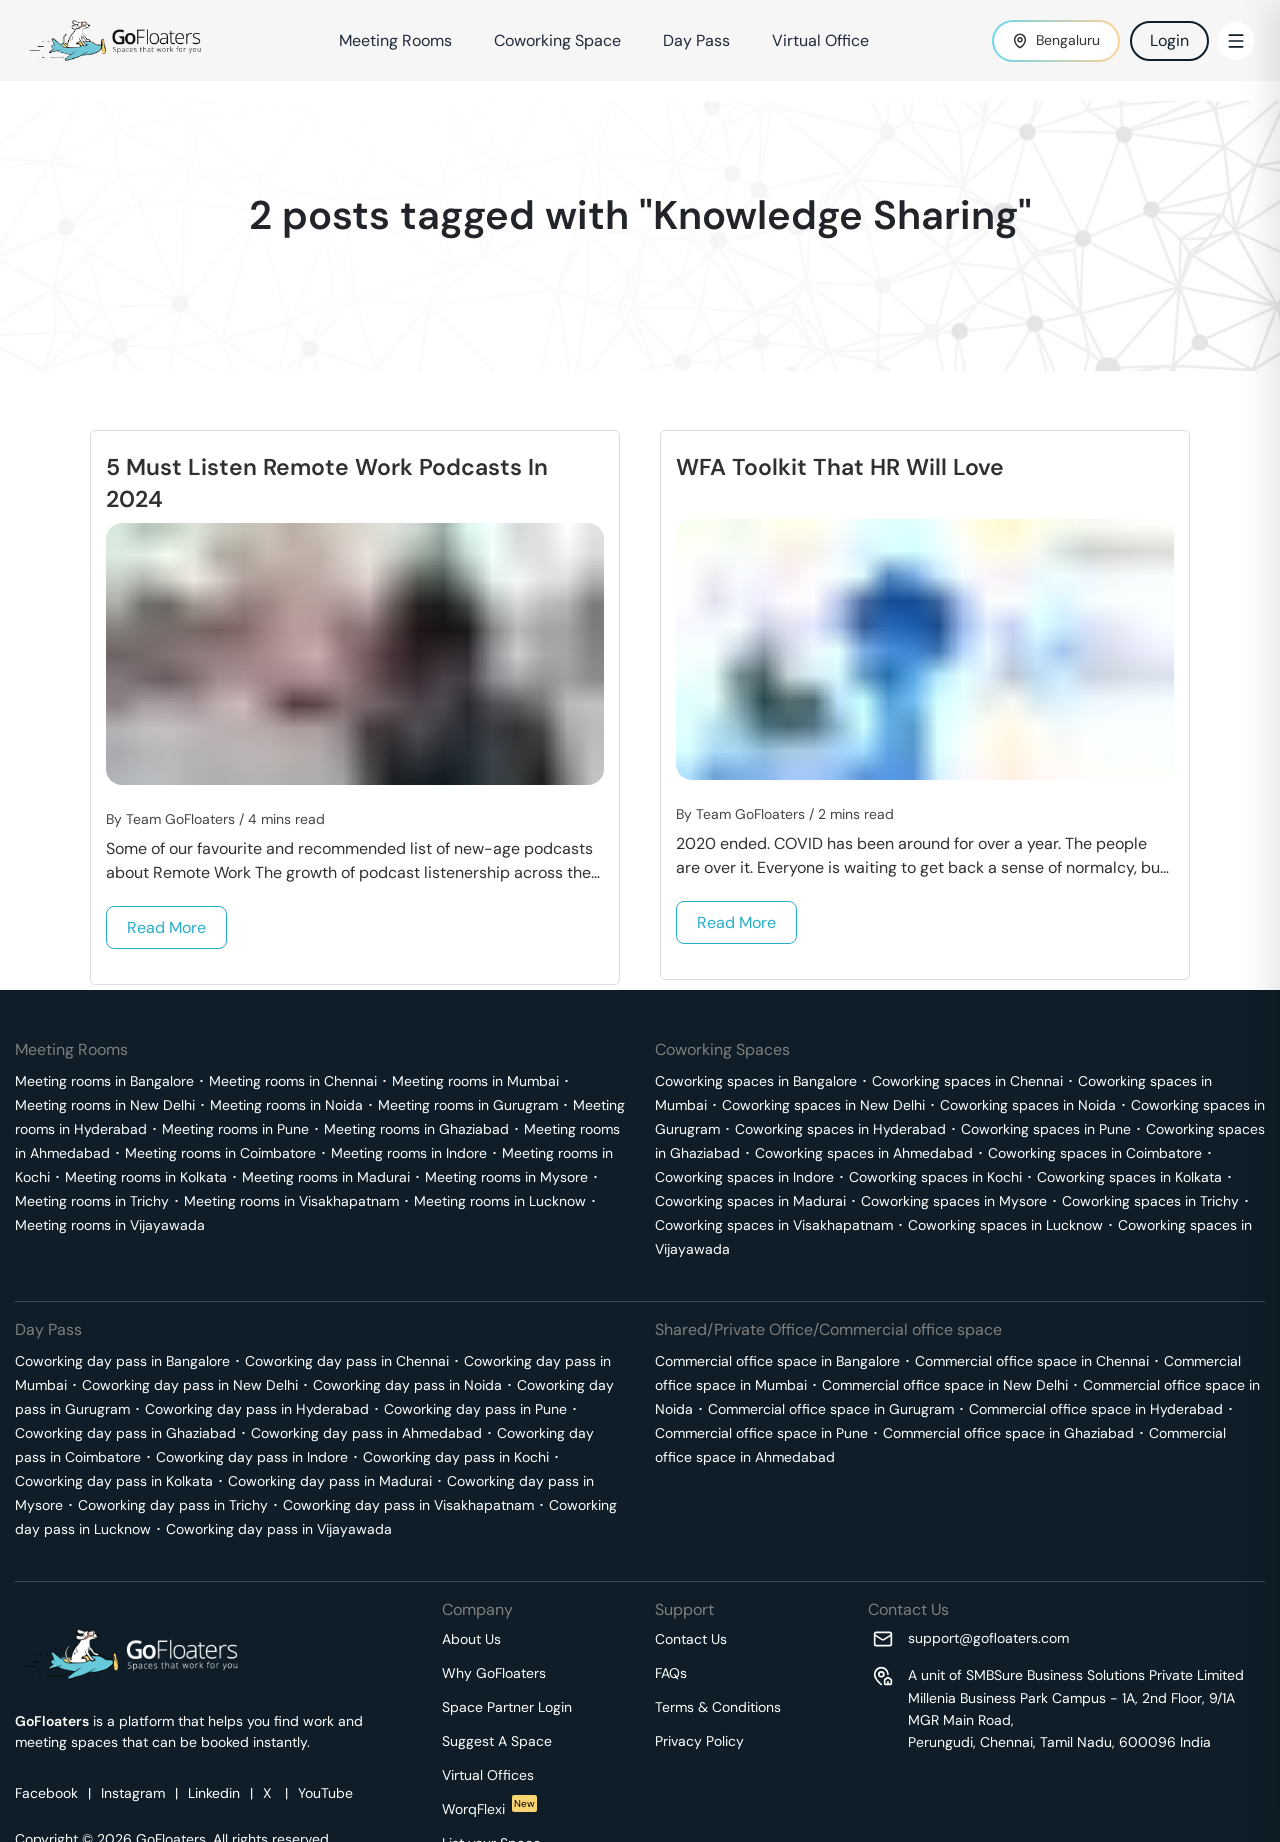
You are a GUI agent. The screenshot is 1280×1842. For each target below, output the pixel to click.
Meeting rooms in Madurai (326, 1177)
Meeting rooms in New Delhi (105, 1105)
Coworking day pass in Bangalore (122, 1361)
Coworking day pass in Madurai (330, 1481)
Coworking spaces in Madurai (750, 1201)
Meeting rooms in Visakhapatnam (291, 1201)
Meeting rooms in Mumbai (475, 1081)
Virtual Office (820, 40)
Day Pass (696, 40)
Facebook (46, 1793)
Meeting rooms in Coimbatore (220, 1153)
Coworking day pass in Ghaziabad (125, 1433)
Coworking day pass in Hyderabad (257, 1409)
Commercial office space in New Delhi (945, 1385)
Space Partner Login (507, 1707)
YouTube (325, 1793)
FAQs (671, 1673)
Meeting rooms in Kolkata (146, 1177)
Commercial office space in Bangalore (777, 1361)
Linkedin (214, 1793)
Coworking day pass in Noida (407, 1385)
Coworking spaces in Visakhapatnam (774, 1225)
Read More (166, 927)
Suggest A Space (497, 1741)
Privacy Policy (699, 1741)
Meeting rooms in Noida (286, 1105)
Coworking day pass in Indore (252, 1457)
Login (1169, 40)
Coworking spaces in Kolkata (1129, 1177)
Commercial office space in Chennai (1032, 1361)
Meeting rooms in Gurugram (468, 1105)
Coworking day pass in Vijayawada (279, 1529)
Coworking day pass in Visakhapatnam (408, 1505)
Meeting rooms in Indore (409, 1153)
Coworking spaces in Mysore (954, 1201)
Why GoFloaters (494, 1673)
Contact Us (691, 1639)
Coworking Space (557, 40)
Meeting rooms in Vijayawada (110, 1225)
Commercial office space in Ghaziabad (1008, 1433)
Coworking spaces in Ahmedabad (864, 1153)
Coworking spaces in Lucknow (1005, 1225)
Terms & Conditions (718, 1707)
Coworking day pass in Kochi (456, 1457)
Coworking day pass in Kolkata (114, 1481)
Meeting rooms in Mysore (506, 1177)
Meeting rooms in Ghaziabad (416, 1129)
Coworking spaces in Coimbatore (1095, 1153)
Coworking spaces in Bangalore (756, 1081)
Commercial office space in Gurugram (831, 1409)
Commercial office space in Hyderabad (1096, 1409)
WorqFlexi (489, 1809)
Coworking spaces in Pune (1046, 1129)
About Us (471, 1639)
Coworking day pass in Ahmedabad (366, 1433)
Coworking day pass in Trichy (173, 1505)
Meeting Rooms (395, 40)
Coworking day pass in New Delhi (190, 1385)
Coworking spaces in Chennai (967, 1081)
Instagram (133, 1793)
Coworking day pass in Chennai (347, 1361)
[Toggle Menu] (1236, 41)
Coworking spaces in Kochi (935, 1177)
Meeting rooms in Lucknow (500, 1201)
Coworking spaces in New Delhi (823, 1105)
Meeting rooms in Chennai (293, 1081)
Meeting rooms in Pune (235, 1129)
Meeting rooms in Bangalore (104, 1081)
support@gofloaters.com (988, 1638)
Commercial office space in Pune (761, 1433)
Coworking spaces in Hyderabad (840, 1129)
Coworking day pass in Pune (475, 1409)
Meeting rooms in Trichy (92, 1201)
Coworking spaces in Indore (744, 1177)
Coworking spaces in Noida (1028, 1105)
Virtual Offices (488, 1775)
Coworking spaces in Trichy (1150, 1201)
